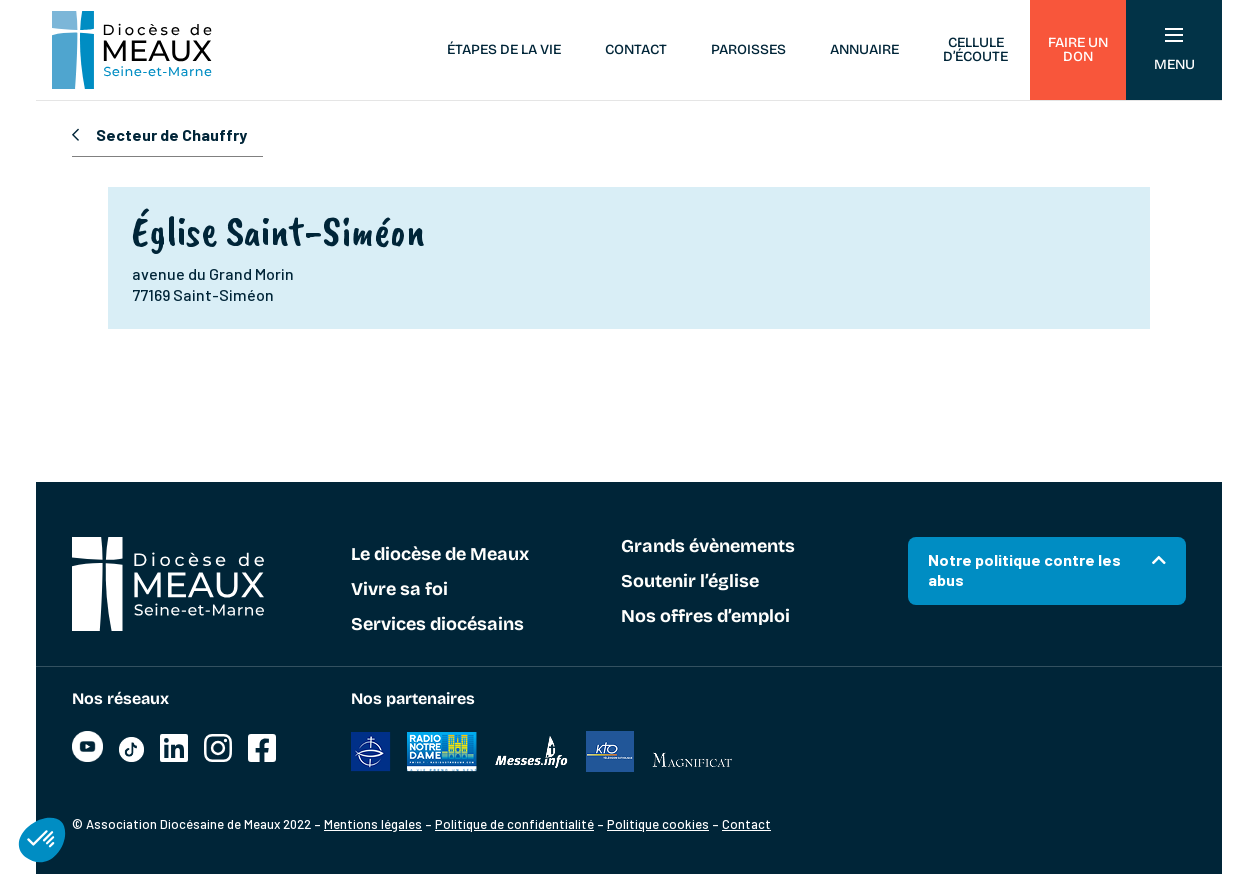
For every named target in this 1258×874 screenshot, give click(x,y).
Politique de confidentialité (514, 824)
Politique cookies (658, 824)
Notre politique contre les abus (1024, 569)
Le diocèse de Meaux (440, 555)
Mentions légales (373, 824)
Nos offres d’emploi (705, 617)
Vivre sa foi (399, 590)
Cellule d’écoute (975, 49)
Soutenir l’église (690, 582)
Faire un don (1078, 49)
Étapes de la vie (504, 49)
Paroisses (748, 49)
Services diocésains (437, 625)
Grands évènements (708, 547)
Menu (1174, 50)
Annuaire (864, 49)
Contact (636, 49)
